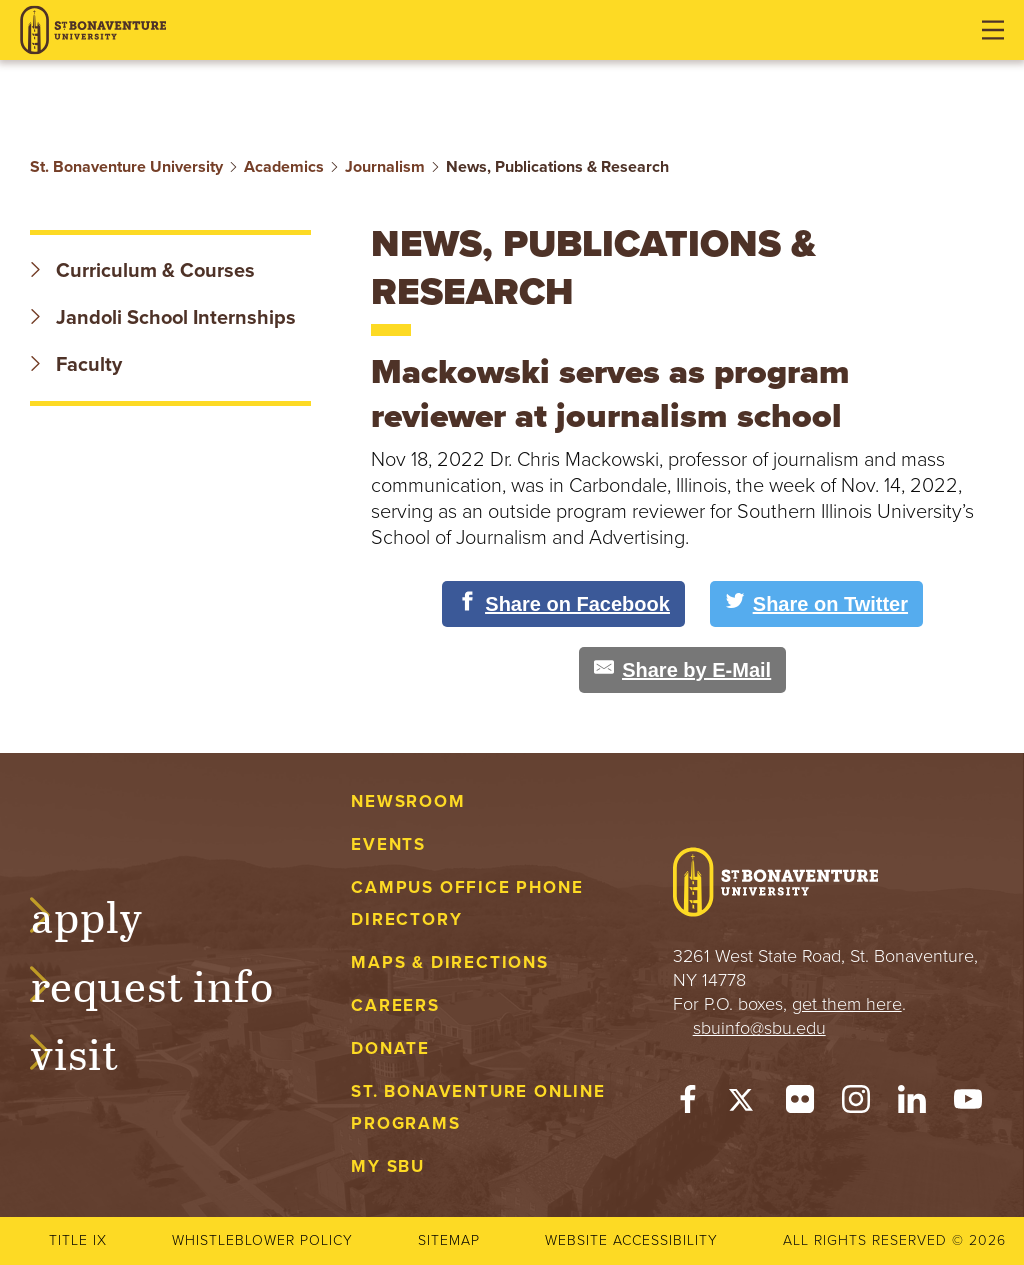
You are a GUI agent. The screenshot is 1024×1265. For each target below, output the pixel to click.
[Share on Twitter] (816, 604)
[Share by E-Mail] (682, 670)
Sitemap (449, 1240)
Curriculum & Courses (142, 271)
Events (388, 844)
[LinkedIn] (912, 1104)
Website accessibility (631, 1240)
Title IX (78, 1240)
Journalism (385, 167)
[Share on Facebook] (563, 604)
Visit (94, 1051)
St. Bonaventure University (126, 167)
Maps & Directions (449, 962)
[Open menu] (993, 30)
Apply (106, 914)
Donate (390, 1048)
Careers (395, 1005)
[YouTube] (968, 1104)
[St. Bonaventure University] (93, 30)
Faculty (76, 365)
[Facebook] (688, 1104)
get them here (847, 1004)
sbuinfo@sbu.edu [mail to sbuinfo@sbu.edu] (759, 1028)
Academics (284, 167)
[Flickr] (800, 1104)
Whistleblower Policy (262, 1240)
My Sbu (388, 1166)
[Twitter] (744, 1104)
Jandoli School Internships (163, 318)
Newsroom (408, 801)
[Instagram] (856, 1104)
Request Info (171, 983)
